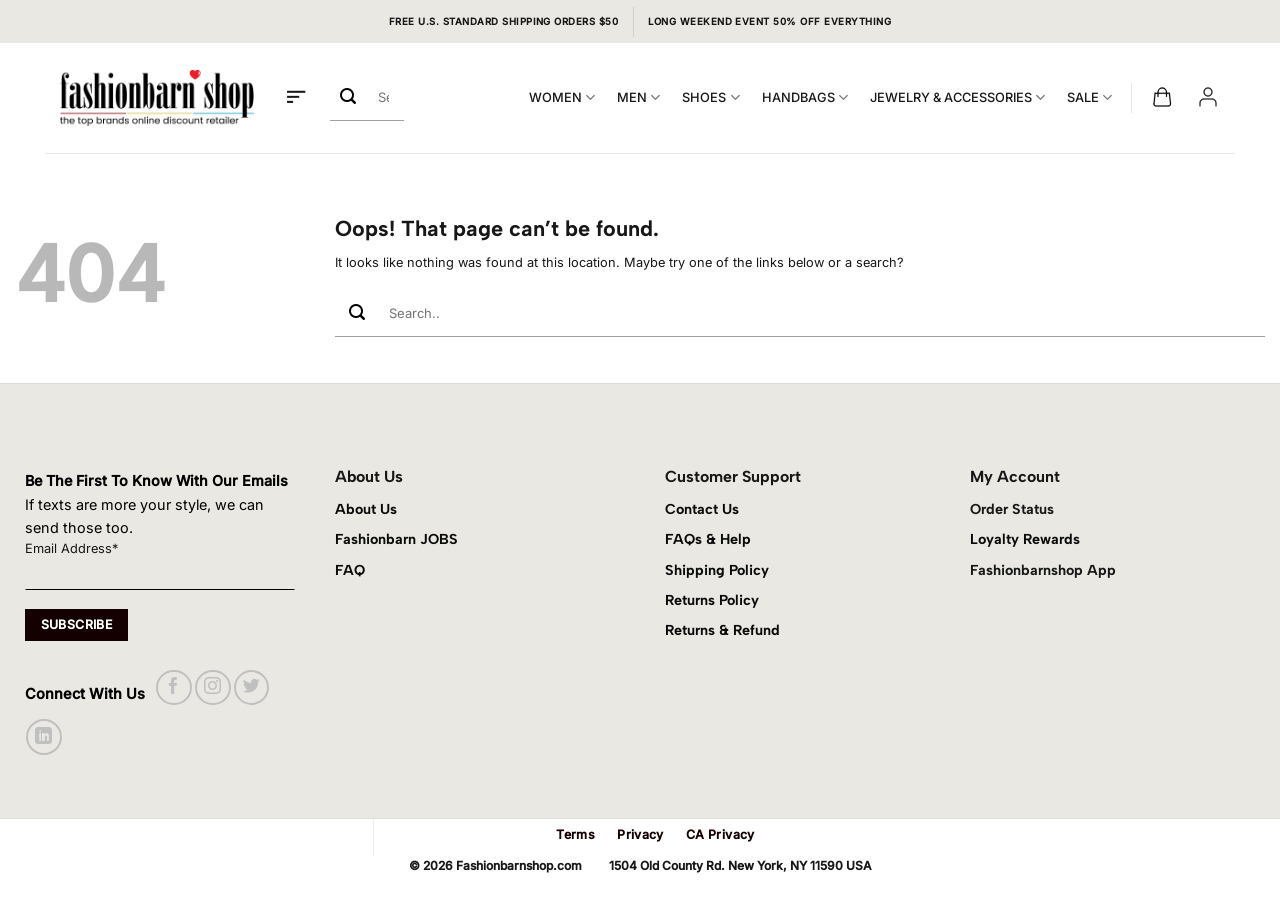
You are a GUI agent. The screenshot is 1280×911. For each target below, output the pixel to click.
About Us (366, 509)
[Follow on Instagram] (212, 687)
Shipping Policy (717, 570)
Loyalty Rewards (1025, 539)
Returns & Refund (722, 630)
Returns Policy (712, 600)
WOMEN (562, 97)
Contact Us (702, 509)
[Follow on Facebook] (173, 687)
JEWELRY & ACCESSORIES (957, 97)
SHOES (710, 97)
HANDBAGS (805, 97)
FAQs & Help (708, 539)
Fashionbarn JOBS (396, 539)
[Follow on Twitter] (251, 687)
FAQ (350, 570)
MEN (638, 97)
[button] (296, 98)
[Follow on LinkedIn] (43, 736)
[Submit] (348, 97)
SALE (1089, 97)
